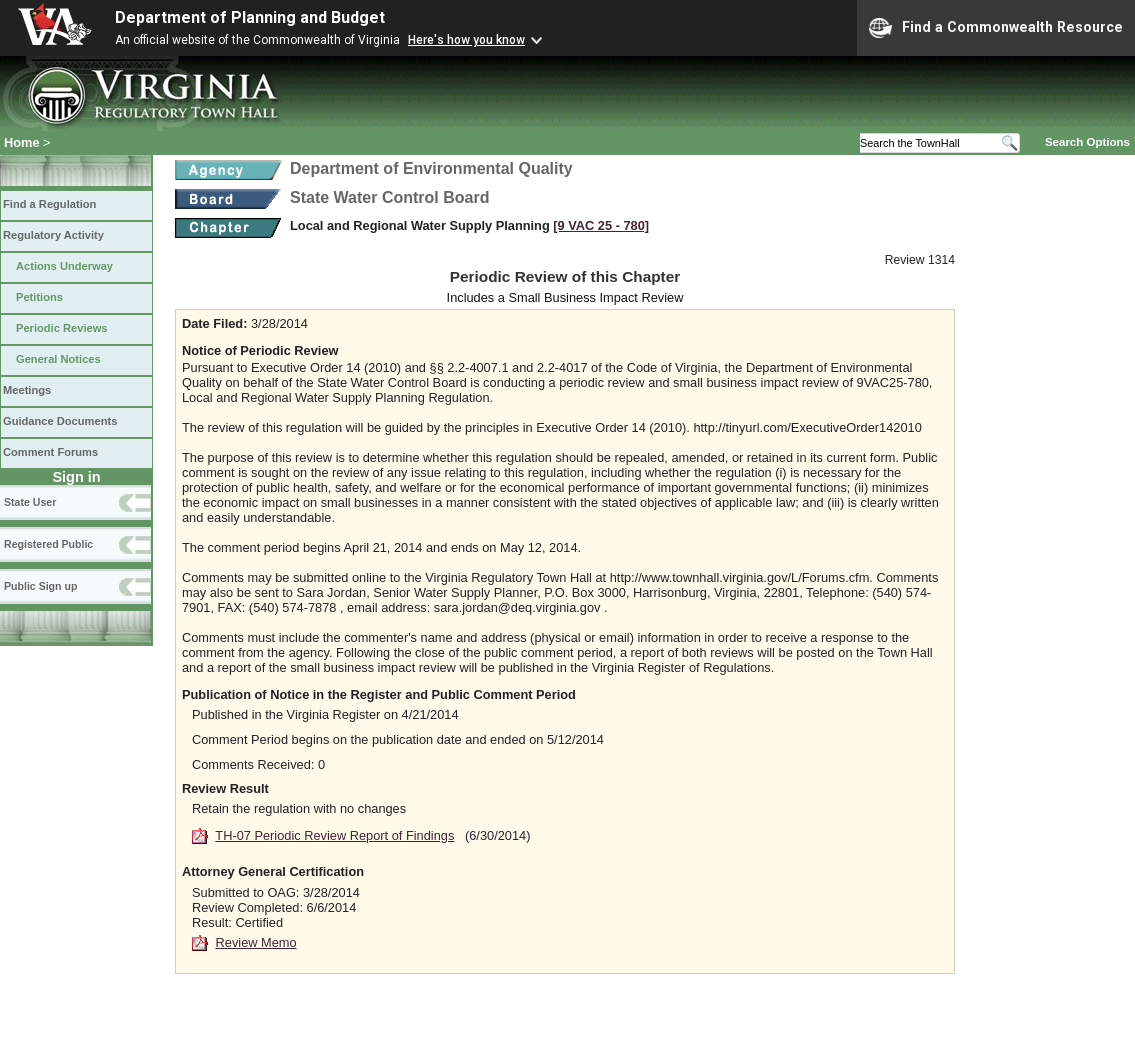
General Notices (58, 359)
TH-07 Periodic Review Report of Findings (334, 835)
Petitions (39, 297)
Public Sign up (40, 586)
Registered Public (48, 544)
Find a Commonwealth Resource (996, 28)
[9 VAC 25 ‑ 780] (601, 225)
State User (30, 502)
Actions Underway (64, 266)
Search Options (1087, 142)
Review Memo (256, 942)
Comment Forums (50, 452)
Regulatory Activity (53, 235)
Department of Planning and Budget (250, 17)
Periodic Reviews (62, 328)
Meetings (27, 390)
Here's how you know (466, 40)
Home (22, 142)
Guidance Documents (60, 421)
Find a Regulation (49, 204)
